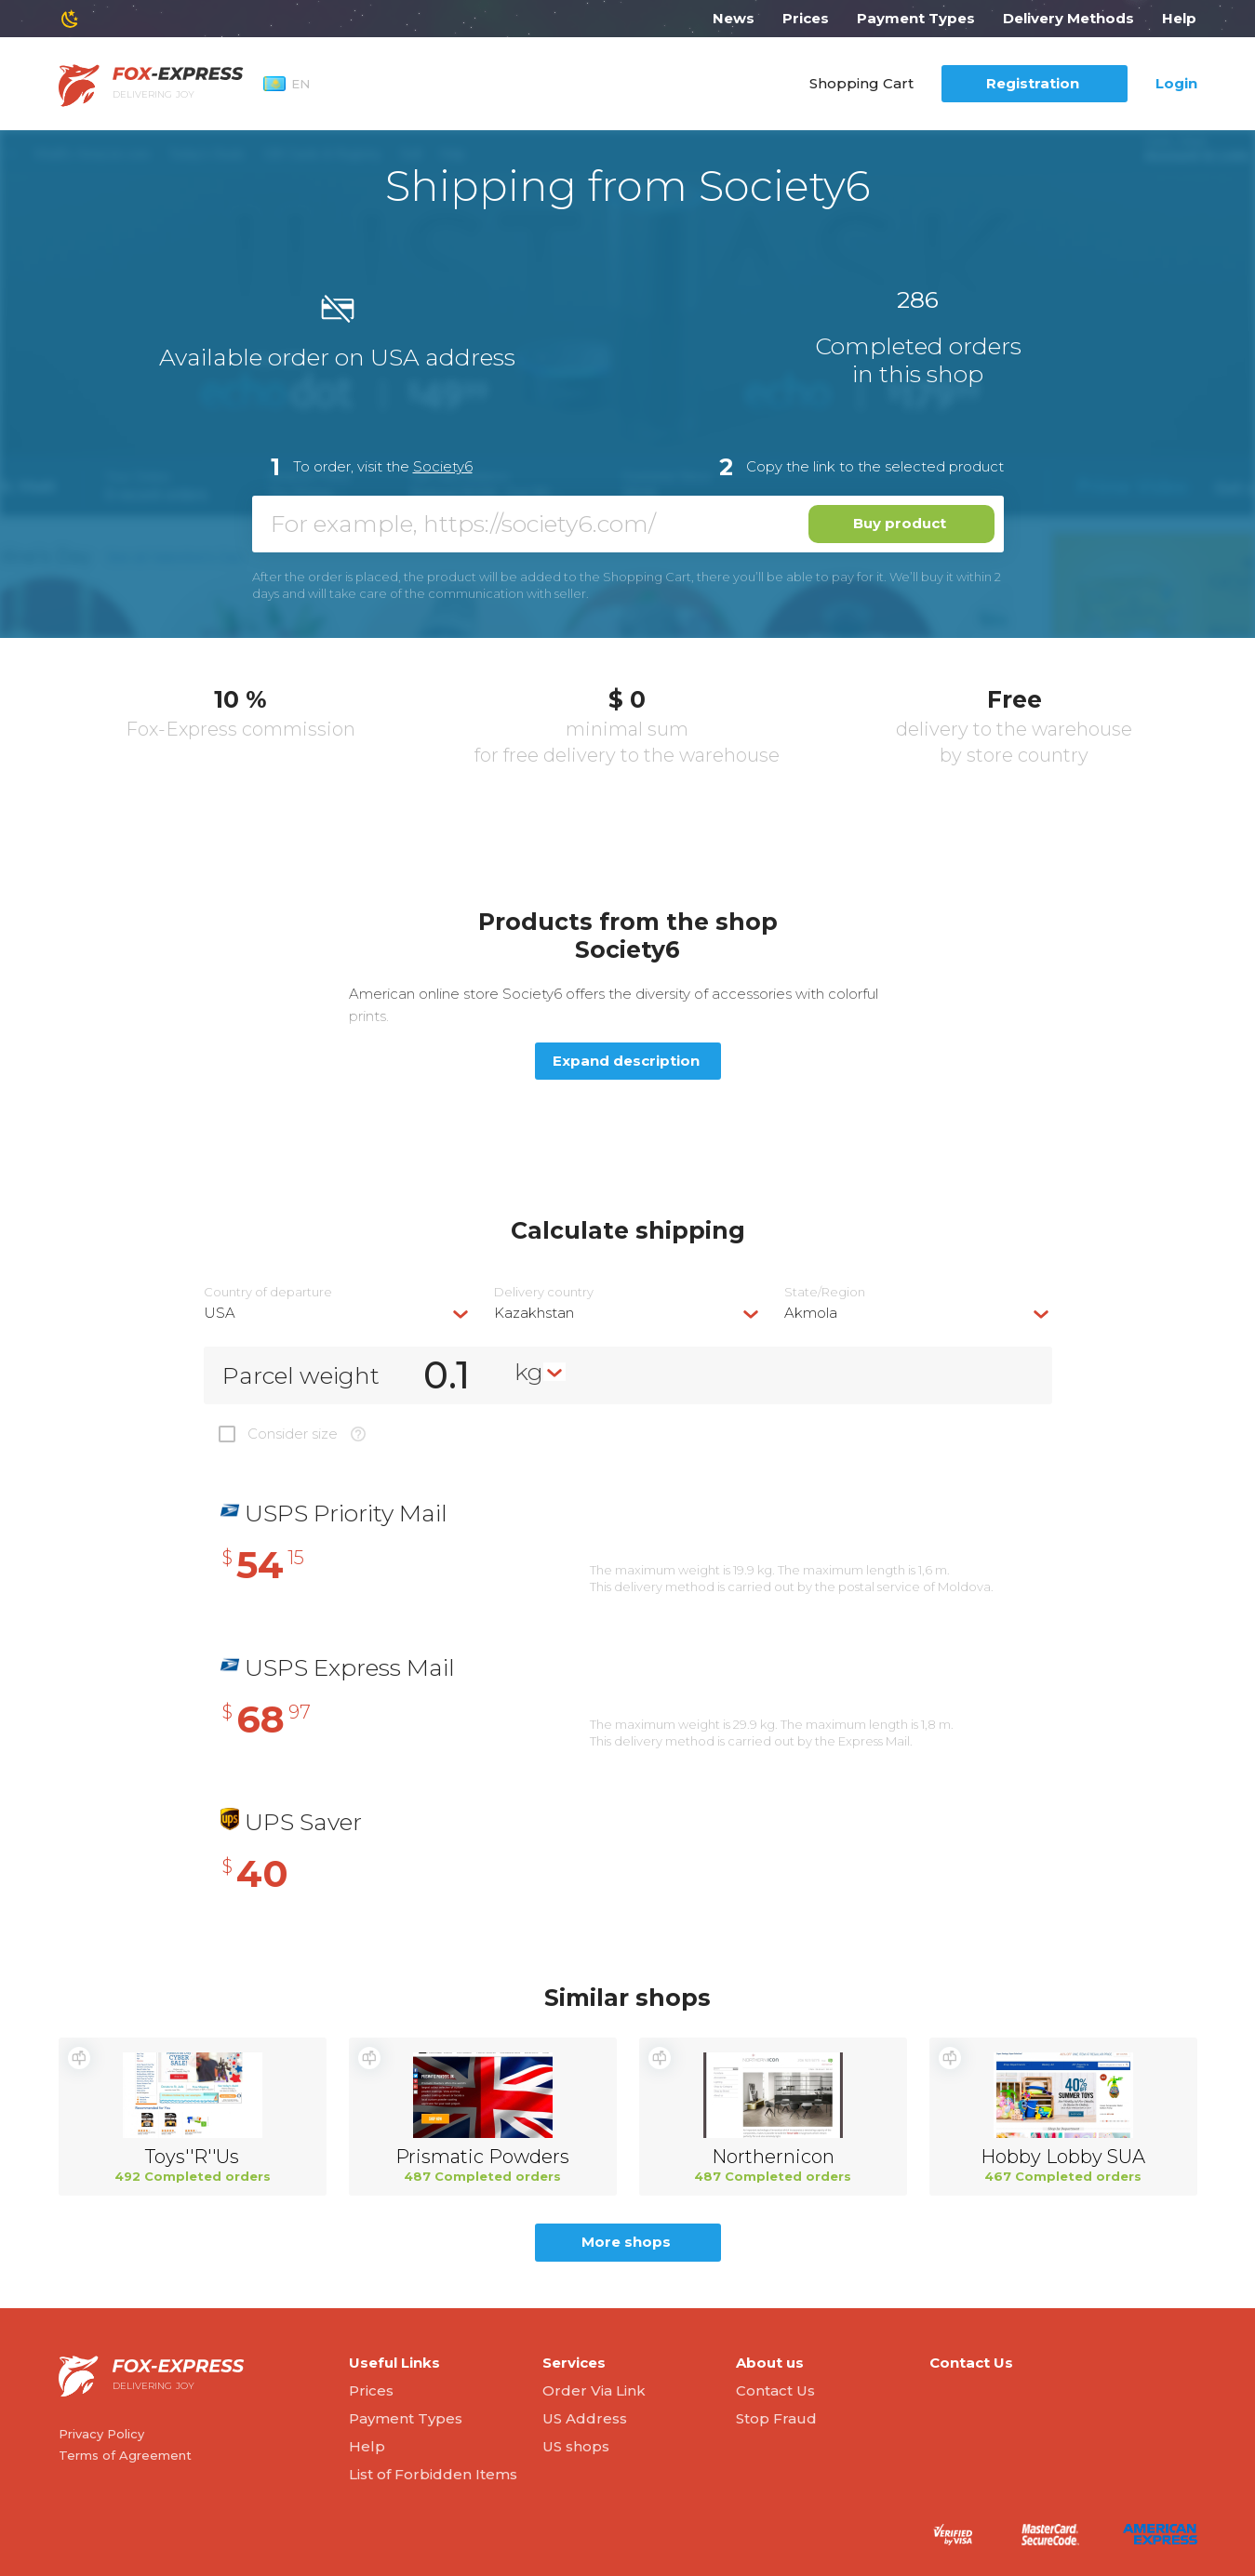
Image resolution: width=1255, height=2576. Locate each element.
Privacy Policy (101, 2433)
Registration (1032, 83)
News (733, 18)
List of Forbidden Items (433, 2474)
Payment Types (916, 18)
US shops (575, 2446)
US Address (584, 2418)
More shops (626, 2242)
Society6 (443, 466)
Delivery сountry (544, 1292)
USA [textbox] (219, 1312)
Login (1176, 83)
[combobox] (338, 1312)
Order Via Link (594, 2390)
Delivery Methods (1068, 18)
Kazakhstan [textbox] (534, 1312)
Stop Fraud (776, 2418)
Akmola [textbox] (810, 1312)
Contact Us (775, 2390)
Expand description (626, 1060)
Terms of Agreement (125, 2455)
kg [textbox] (528, 1372)
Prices (805, 18)
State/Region (824, 1292)
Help (1179, 18)
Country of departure (268, 1292)
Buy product (899, 523)
